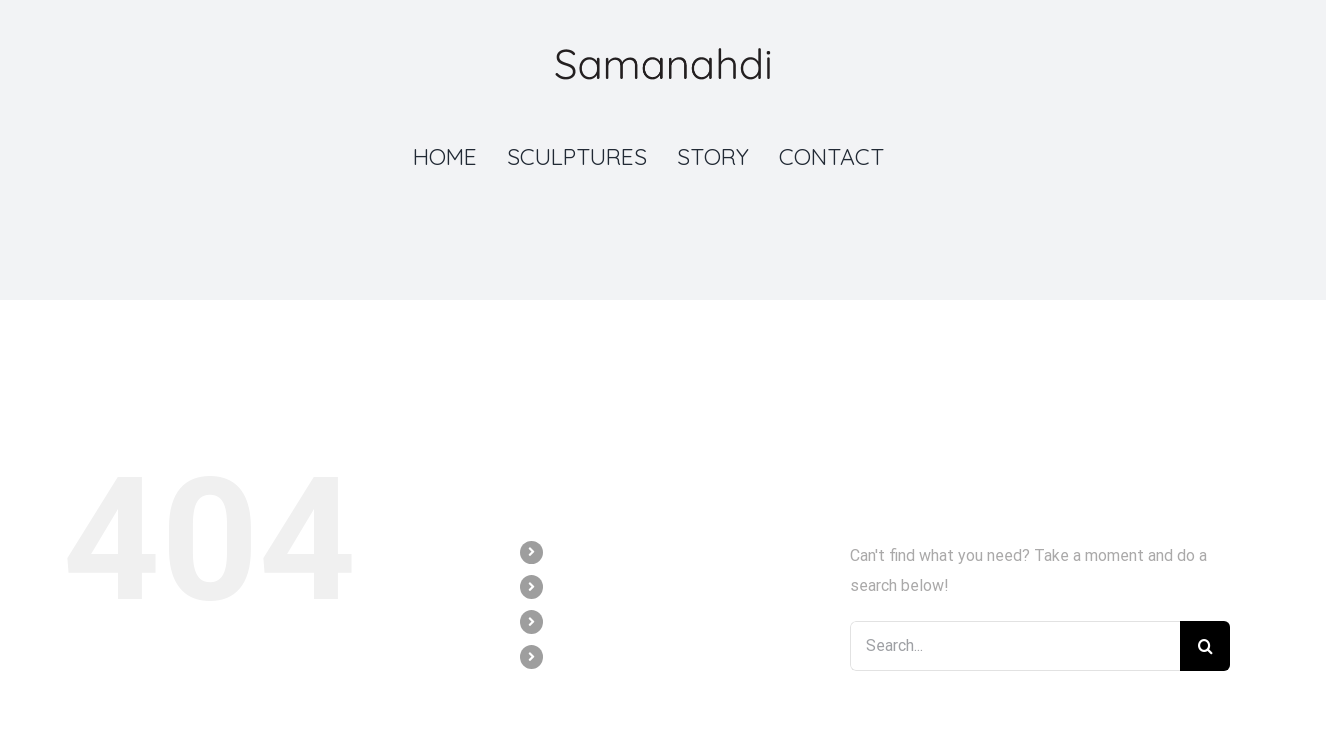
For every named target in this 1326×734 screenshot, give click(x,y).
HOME (572, 552)
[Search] (1205, 646)
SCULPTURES (597, 586)
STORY (576, 621)
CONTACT (585, 656)
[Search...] (1015, 646)
